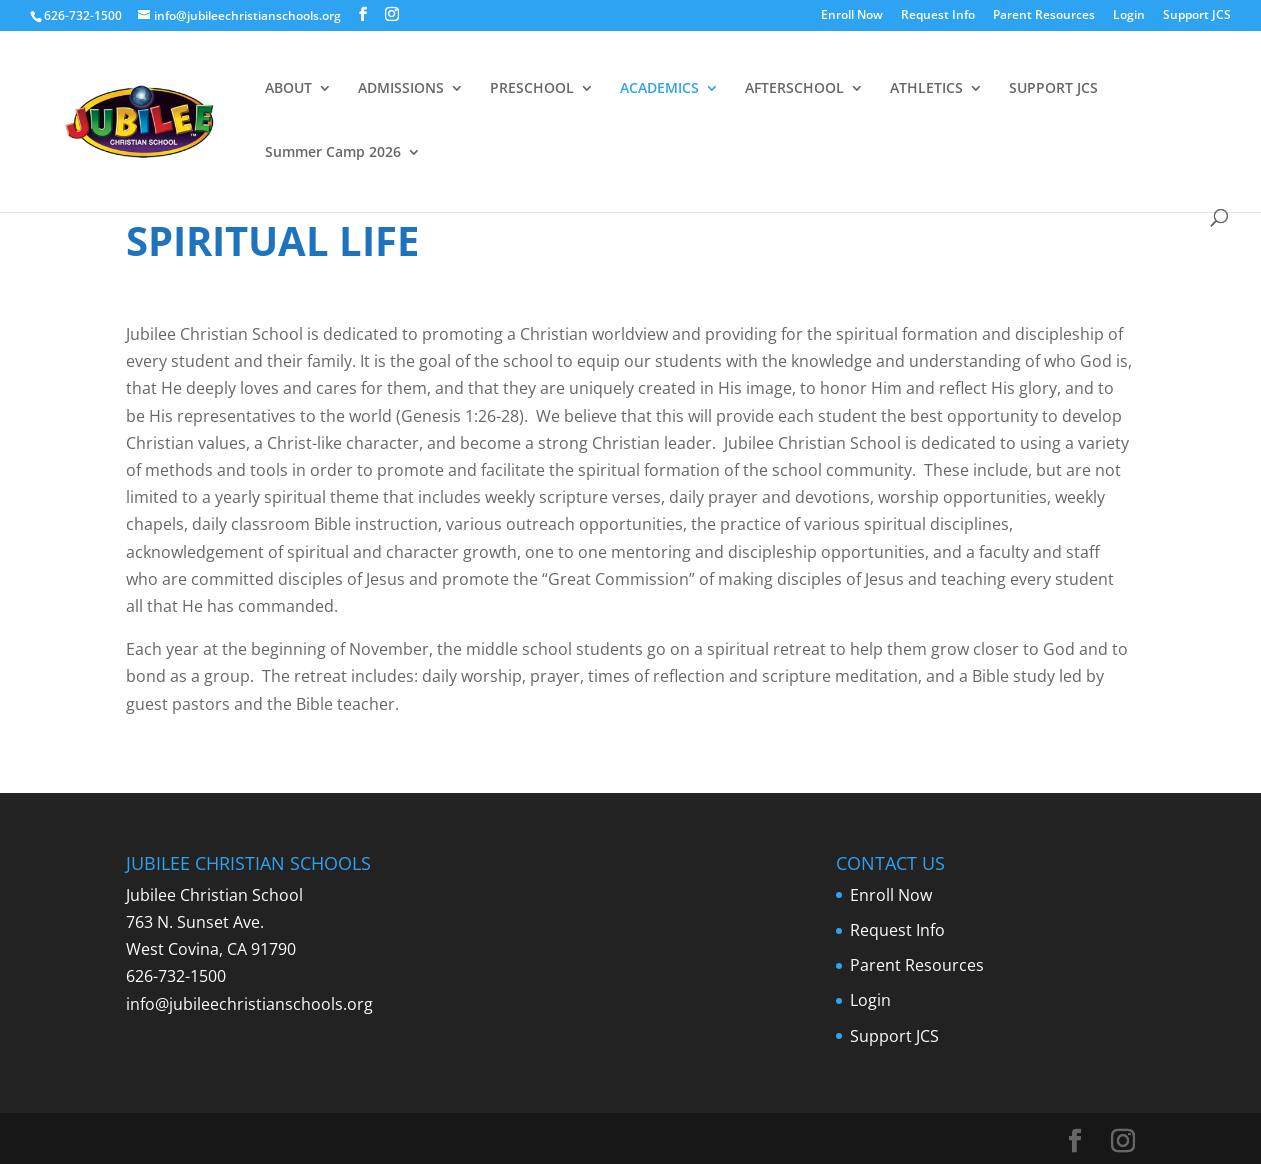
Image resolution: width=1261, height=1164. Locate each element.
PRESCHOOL (532, 89)
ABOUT (288, 89)
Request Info (938, 16)
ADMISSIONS (401, 89)
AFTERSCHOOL (794, 89)
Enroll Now (852, 16)
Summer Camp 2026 (333, 153)
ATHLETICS (926, 89)
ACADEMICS (659, 89)
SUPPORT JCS (1053, 89)
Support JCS (1197, 16)
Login (1129, 16)
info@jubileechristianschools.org (249, 1004)
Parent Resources (1044, 16)
